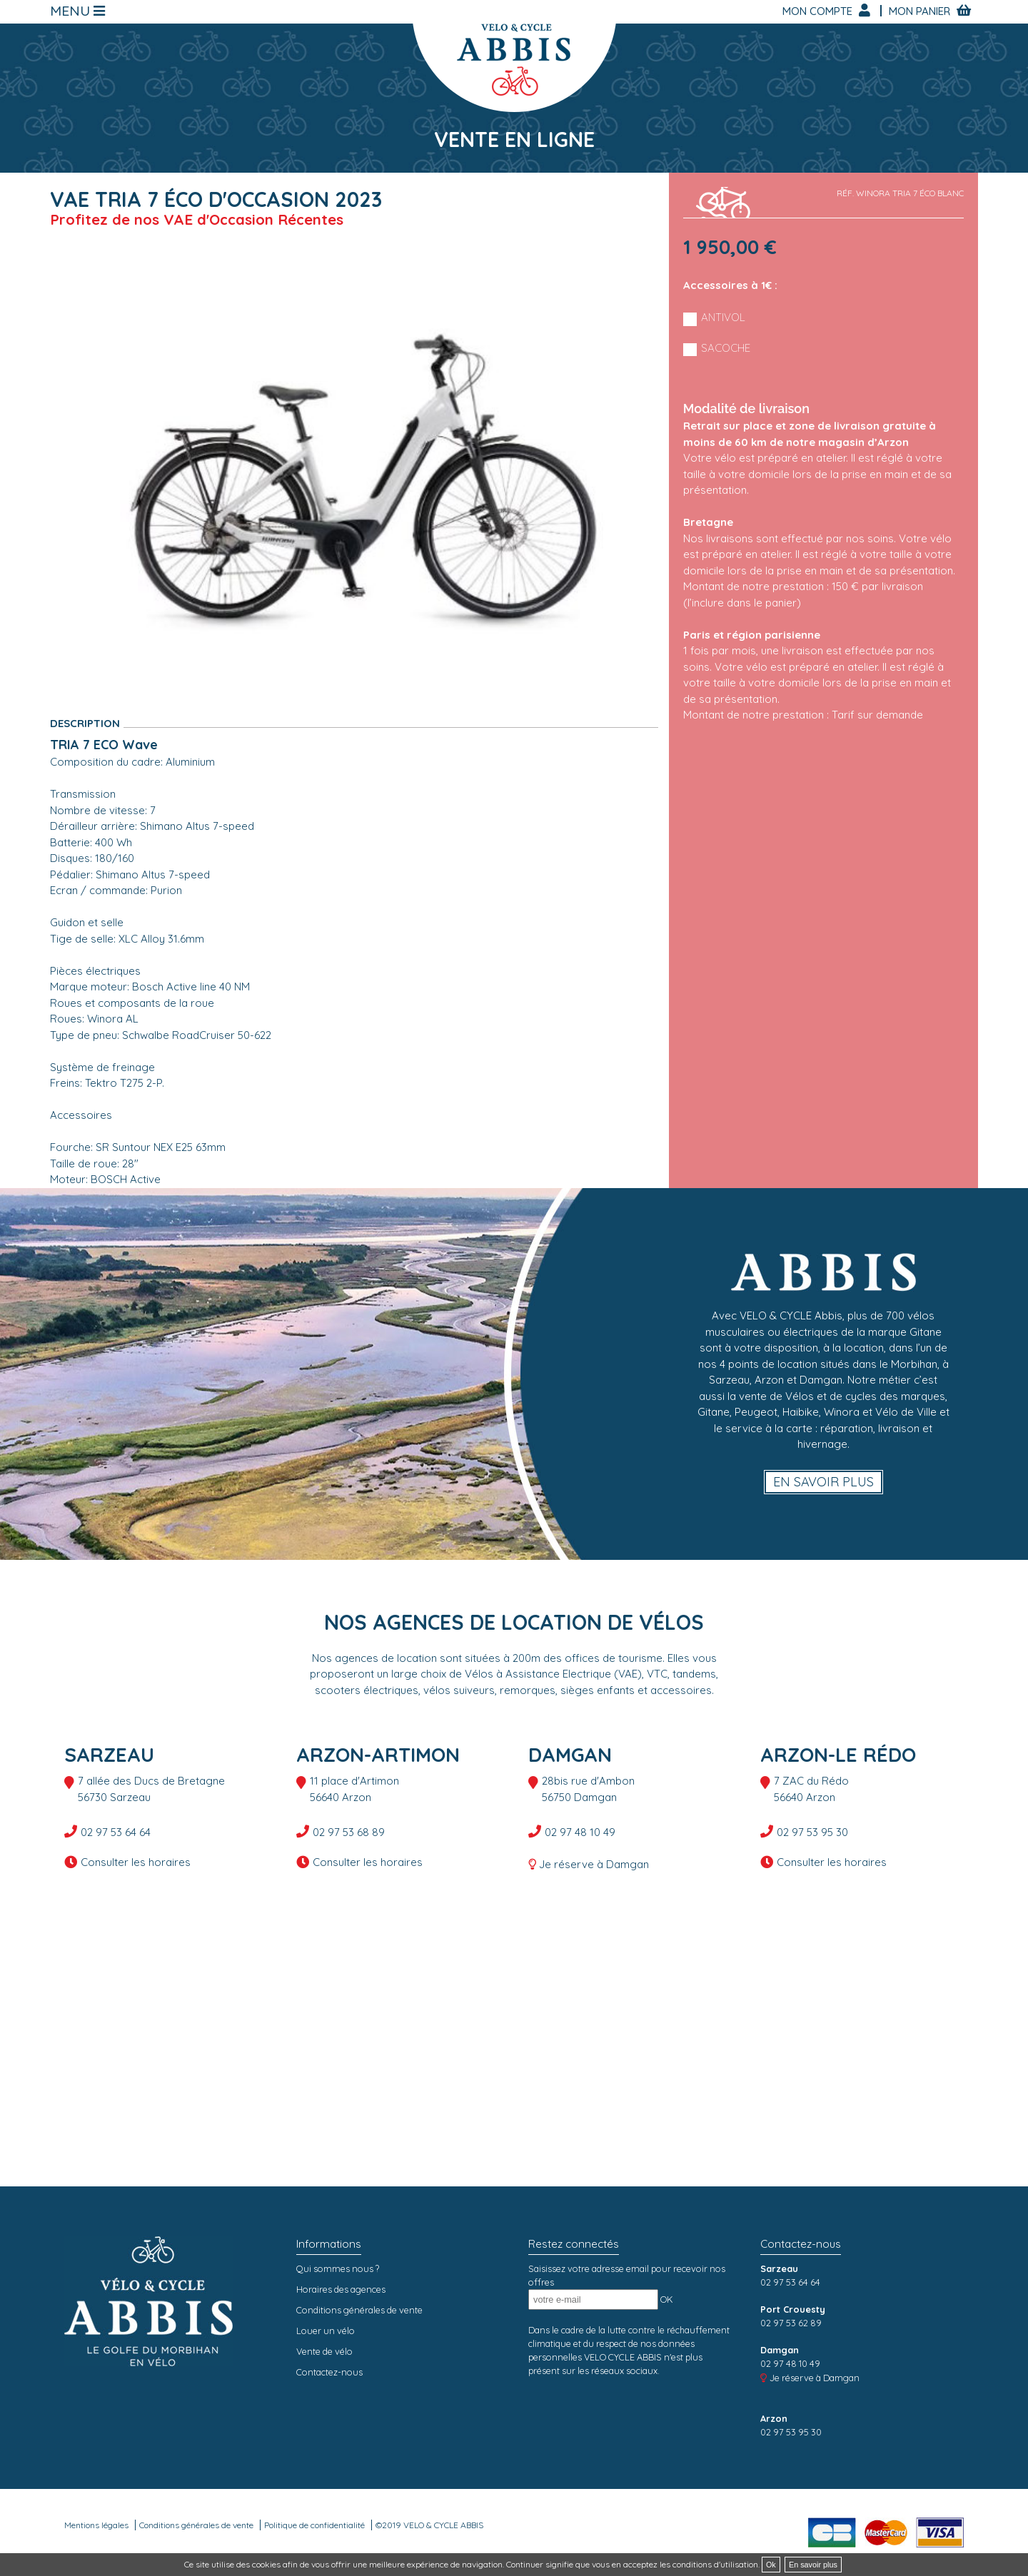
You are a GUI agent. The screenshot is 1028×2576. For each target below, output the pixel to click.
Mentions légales (96, 2525)
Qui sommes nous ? (337, 2268)
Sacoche (725, 348)
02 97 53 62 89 (791, 2322)
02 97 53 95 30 (812, 1832)
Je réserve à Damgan (594, 1864)
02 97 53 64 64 (116, 1832)
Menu (72, 11)
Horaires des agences (341, 2289)
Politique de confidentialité (314, 2525)
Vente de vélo (324, 2351)
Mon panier (921, 11)
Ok (771, 2564)
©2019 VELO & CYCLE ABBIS (429, 2525)
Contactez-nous (329, 2372)
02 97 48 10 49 (580, 1832)
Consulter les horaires (136, 1862)
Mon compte (818, 11)
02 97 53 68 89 (349, 1832)
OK (666, 2299)
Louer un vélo (325, 2330)
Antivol (723, 317)
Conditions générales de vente (359, 2310)
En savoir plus (823, 1482)
